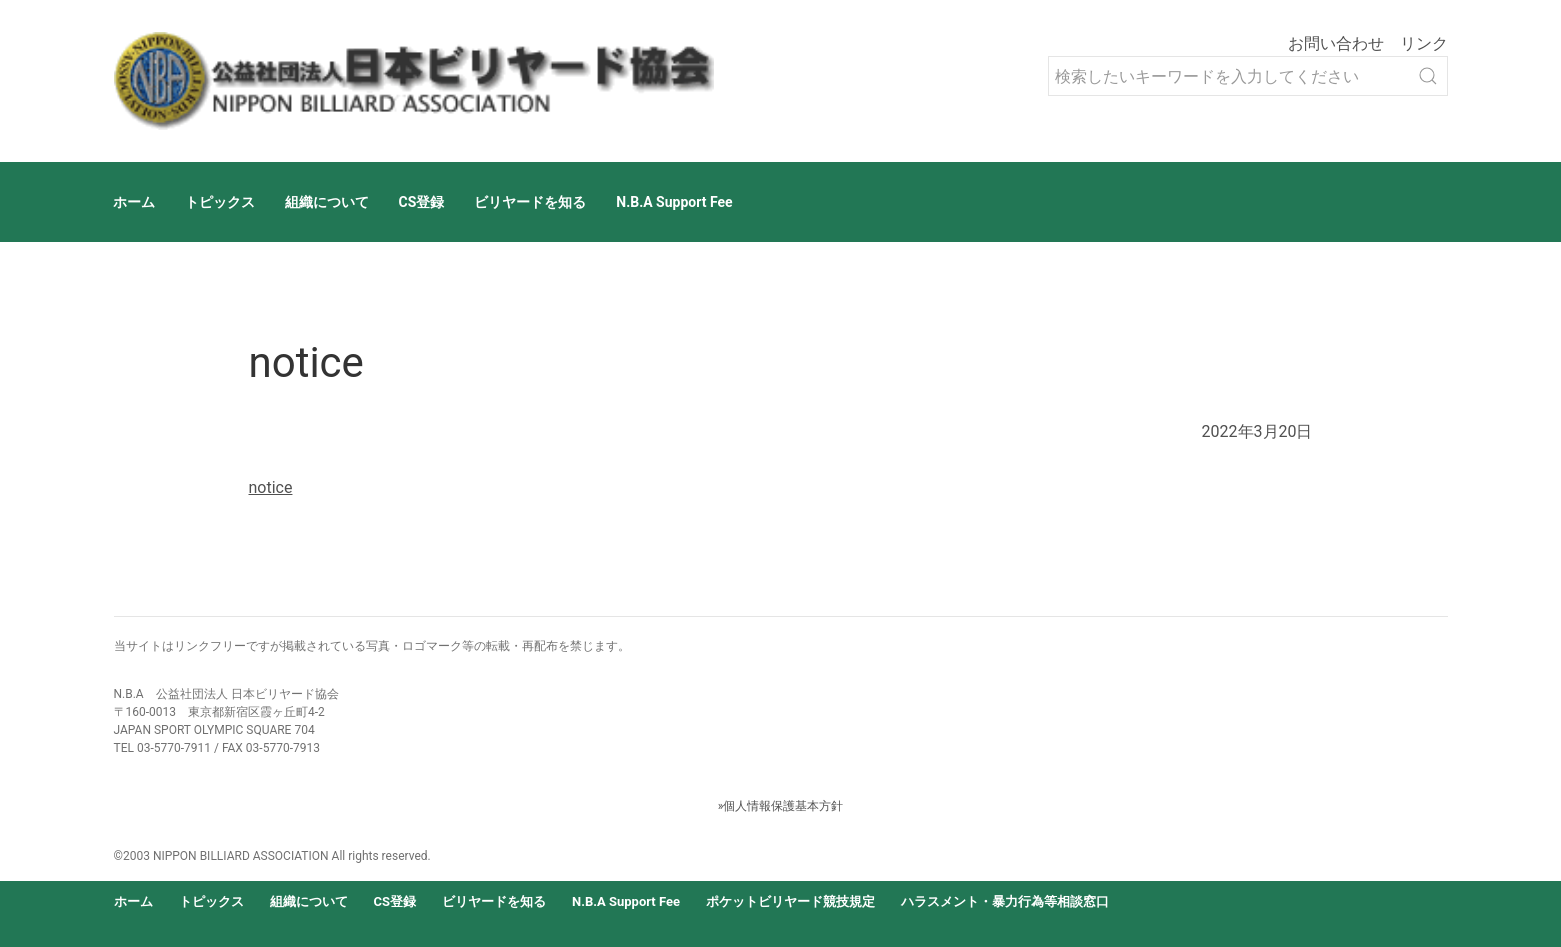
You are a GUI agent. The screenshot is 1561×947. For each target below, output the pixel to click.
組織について (327, 202)
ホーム (134, 202)
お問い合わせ (1336, 43)
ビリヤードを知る (530, 202)
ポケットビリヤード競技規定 (790, 901)
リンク (1424, 43)
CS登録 (422, 202)
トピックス (220, 202)
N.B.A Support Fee (674, 202)
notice (271, 487)
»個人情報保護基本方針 (781, 806)
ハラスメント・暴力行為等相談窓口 (1005, 901)
